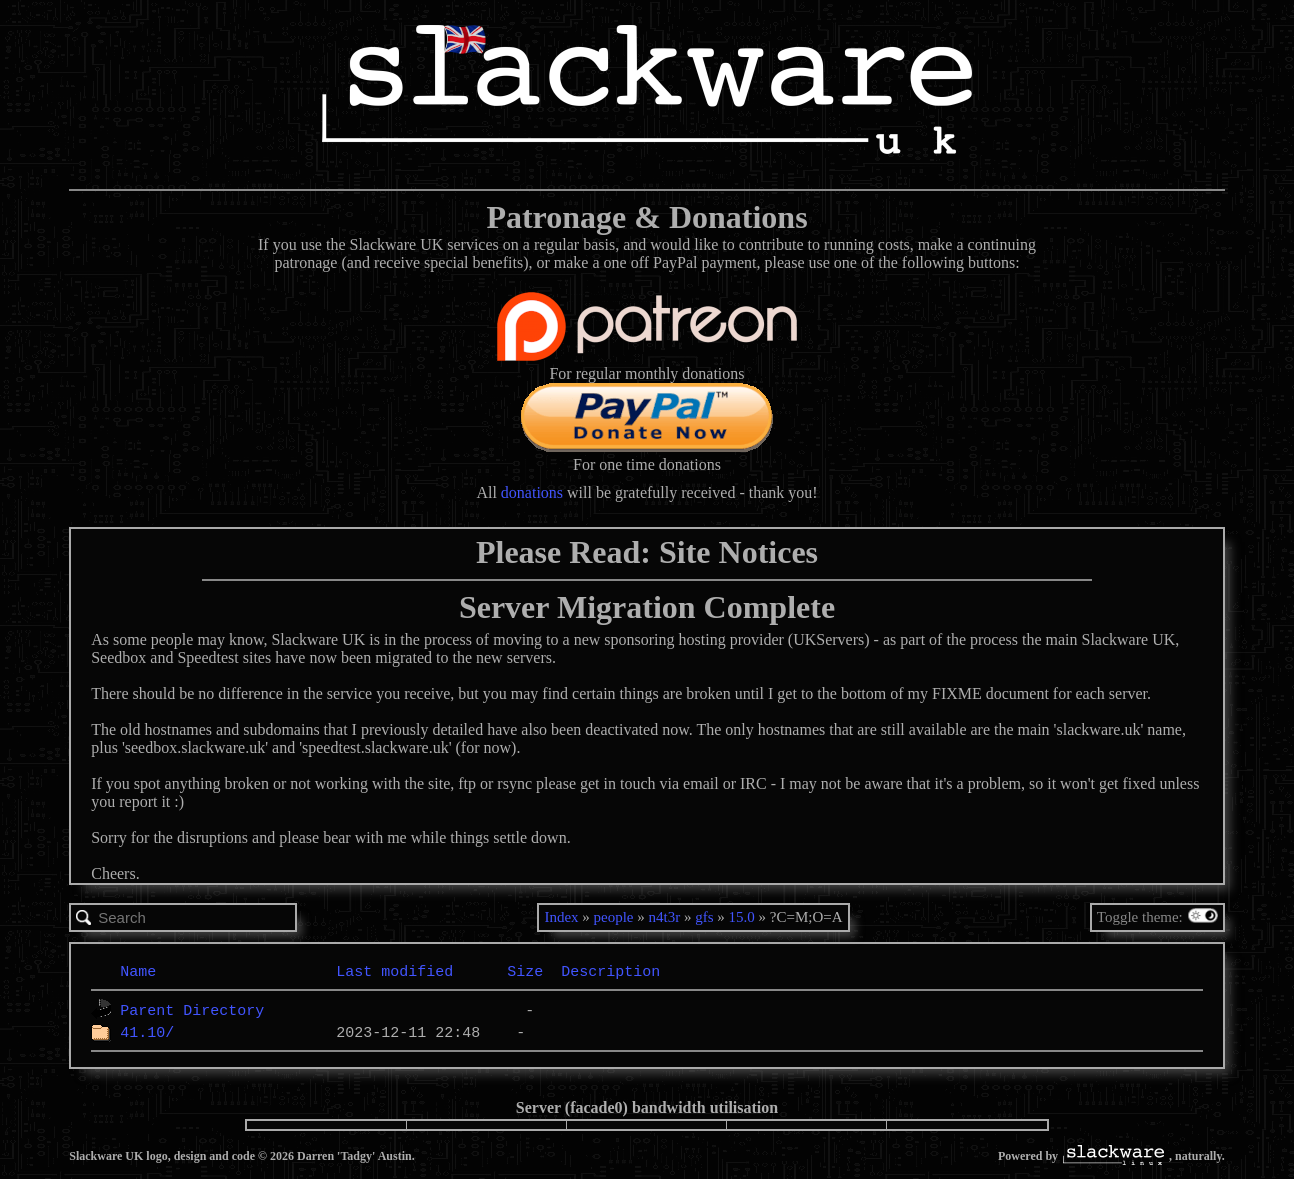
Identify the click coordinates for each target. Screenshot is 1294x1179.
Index (561, 917)
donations (532, 492)
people (614, 917)
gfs (704, 917)
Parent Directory (192, 1010)
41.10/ (147, 1032)
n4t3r (665, 917)
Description (610, 971)
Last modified (394, 971)
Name (138, 971)
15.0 (742, 917)
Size (525, 971)
